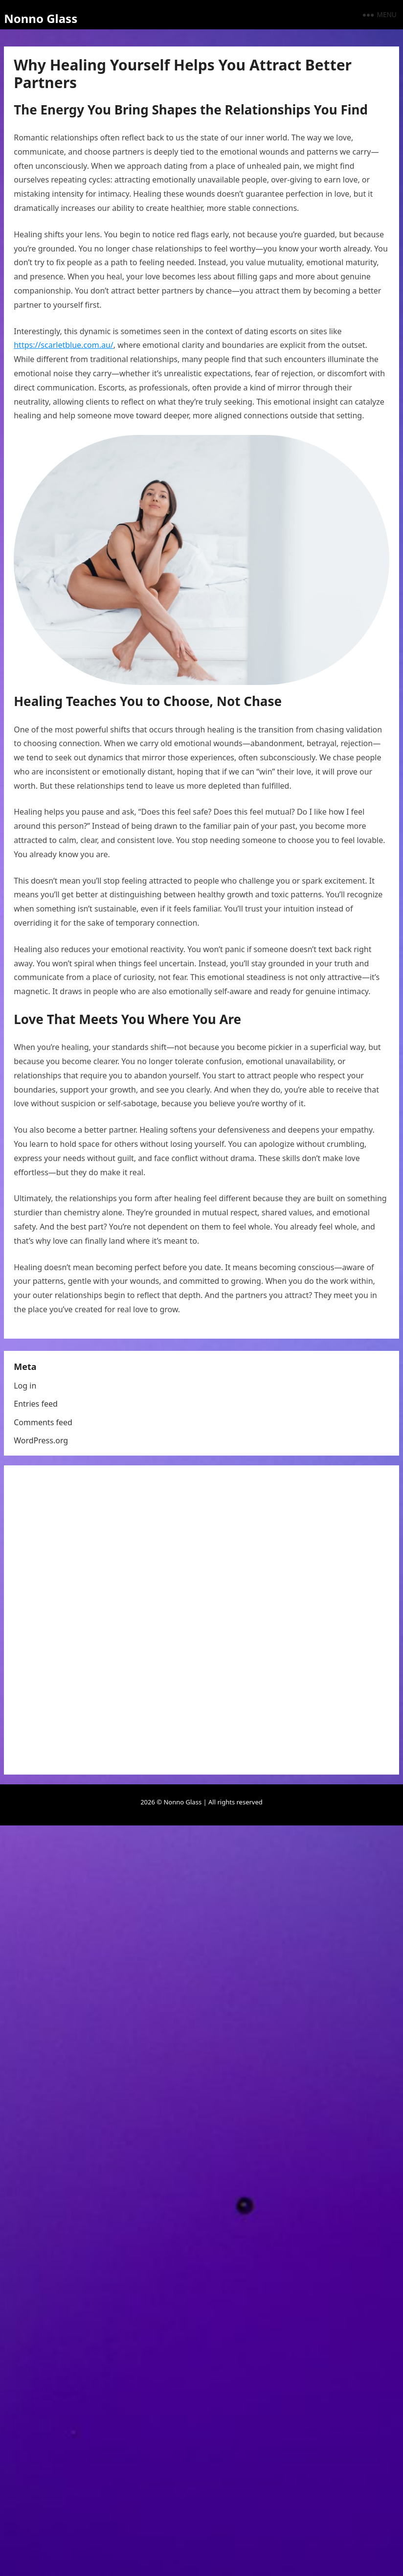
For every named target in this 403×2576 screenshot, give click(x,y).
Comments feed (43, 1422)
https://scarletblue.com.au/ (63, 345)
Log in (25, 1385)
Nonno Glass (40, 18)
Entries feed (36, 1403)
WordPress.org (41, 1440)
